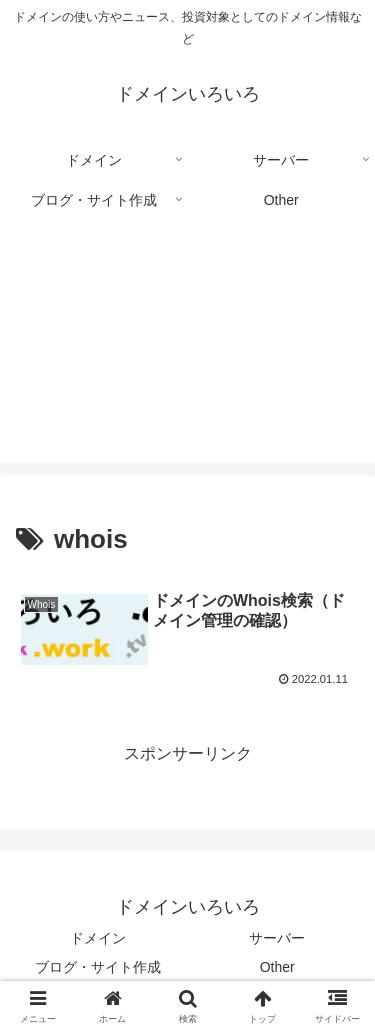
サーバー (277, 938)
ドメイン (98, 938)
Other (277, 967)
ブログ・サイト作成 (98, 967)
